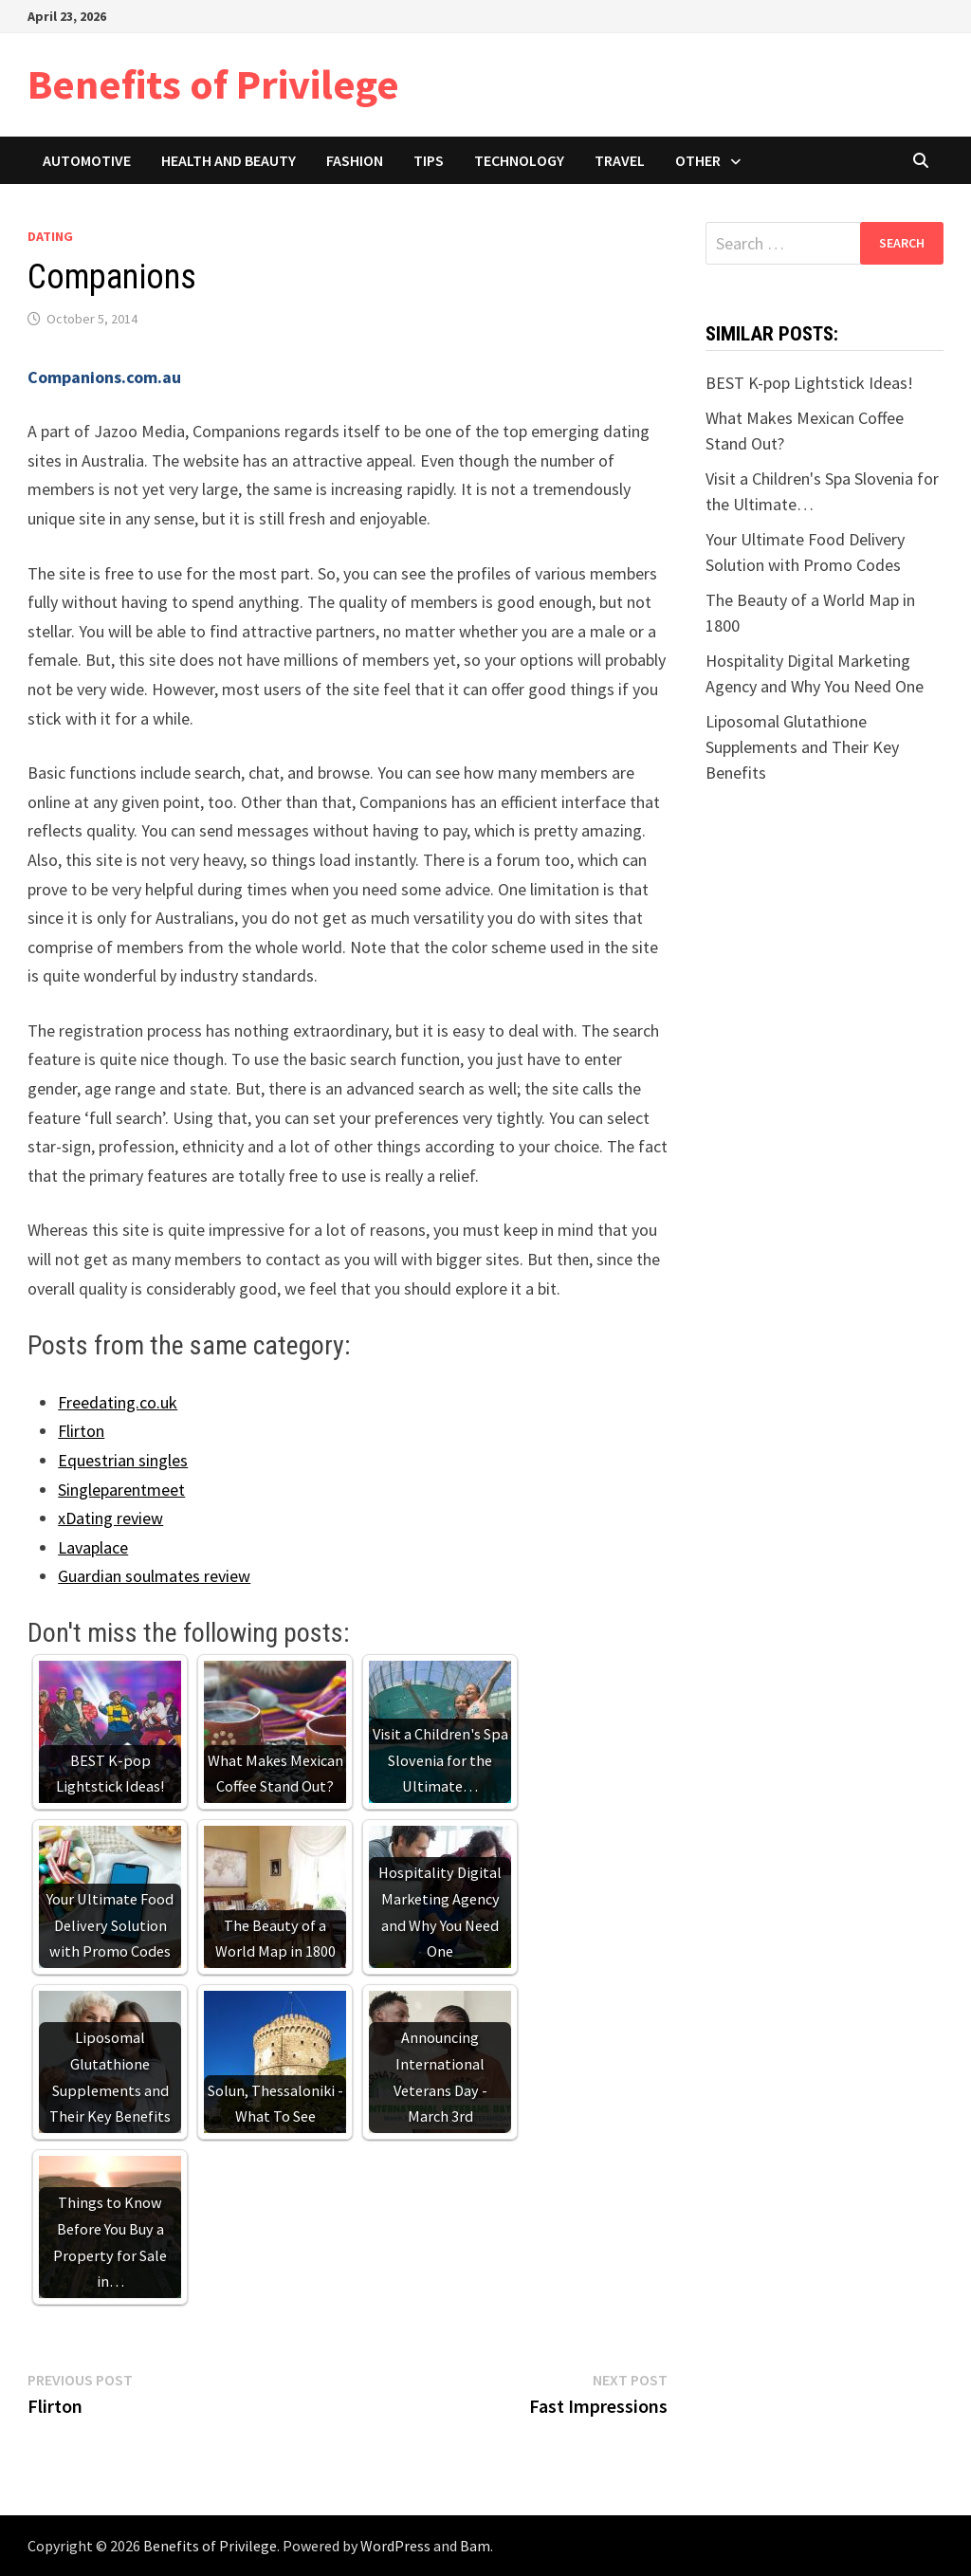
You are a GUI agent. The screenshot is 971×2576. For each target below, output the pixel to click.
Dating (50, 236)
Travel (620, 160)
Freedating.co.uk (117, 1402)
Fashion (354, 160)
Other (698, 160)
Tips (428, 160)
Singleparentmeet (121, 1489)
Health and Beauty (228, 160)
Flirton (81, 1431)
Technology (519, 160)
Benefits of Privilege (213, 84)
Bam (475, 2545)
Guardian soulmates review (154, 1576)
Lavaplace (93, 1547)
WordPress (395, 2545)
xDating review (110, 1518)
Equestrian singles (123, 1460)
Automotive (87, 160)
